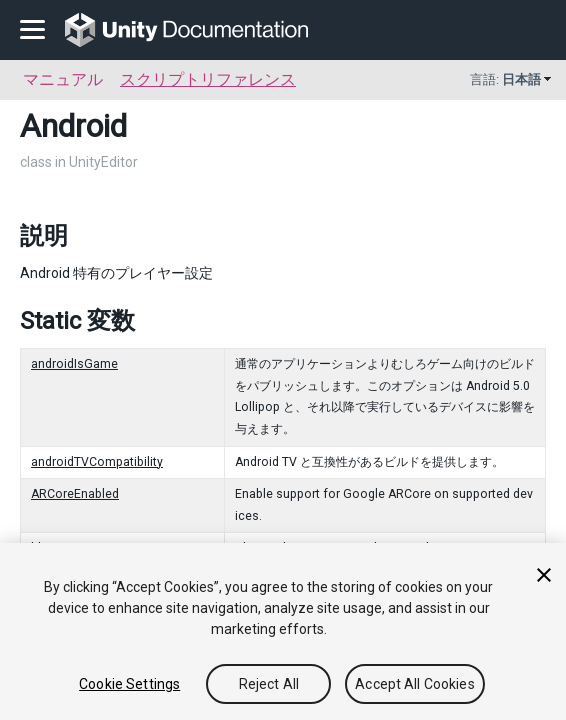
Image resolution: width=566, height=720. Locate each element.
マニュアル (63, 79)
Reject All (269, 684)
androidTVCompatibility (97, 462)
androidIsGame (74, 364)
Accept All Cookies (415, 684)
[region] (283, 631)
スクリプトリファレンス (208, 79)
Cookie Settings (129, 684)
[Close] (544, 575)
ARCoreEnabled (75, 494)
